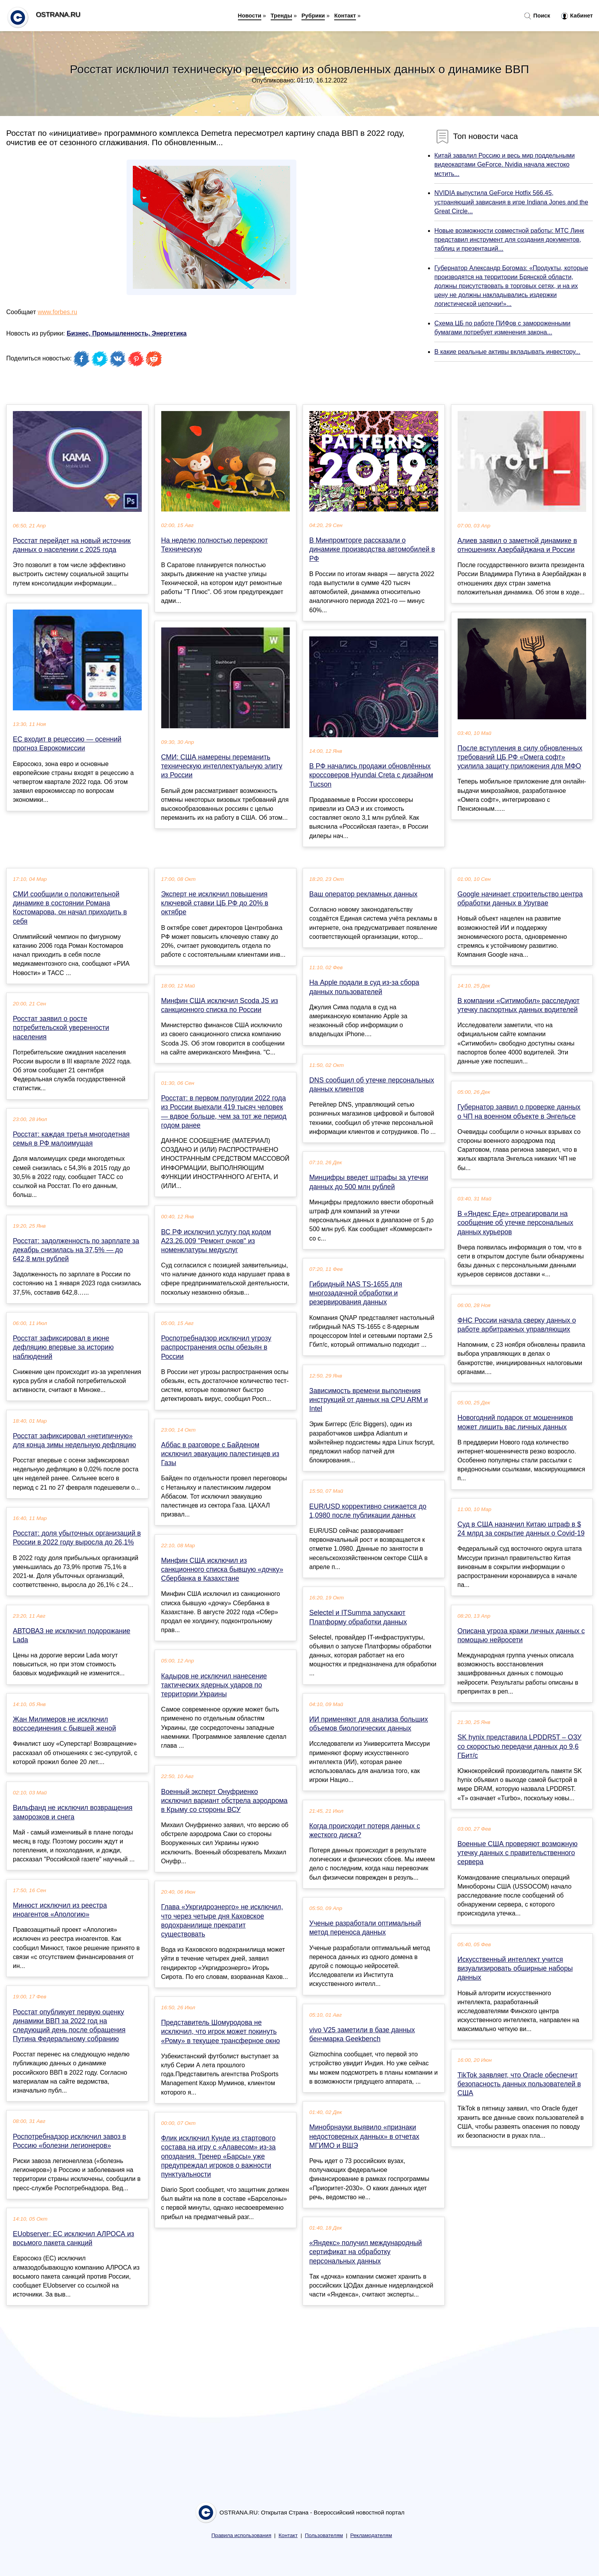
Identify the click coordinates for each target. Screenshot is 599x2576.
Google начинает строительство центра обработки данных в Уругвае (520, 898)
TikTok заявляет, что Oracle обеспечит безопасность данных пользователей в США (519, 2084)
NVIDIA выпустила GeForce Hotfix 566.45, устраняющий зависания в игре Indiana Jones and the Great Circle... (511, 202)
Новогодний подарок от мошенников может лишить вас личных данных (515, 1422)
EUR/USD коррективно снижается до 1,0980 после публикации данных (367, 1510)
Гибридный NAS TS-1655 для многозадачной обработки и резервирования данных (355, 1293)
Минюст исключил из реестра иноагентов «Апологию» (60, 1909)
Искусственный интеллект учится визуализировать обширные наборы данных (515, 1968)
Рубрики (313, 15)
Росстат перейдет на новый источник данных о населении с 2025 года (72, 545)
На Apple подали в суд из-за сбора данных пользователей (364, 987)
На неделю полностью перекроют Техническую (214, 544)
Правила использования (241, 2535)
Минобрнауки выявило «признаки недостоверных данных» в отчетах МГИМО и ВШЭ (364, 2136)
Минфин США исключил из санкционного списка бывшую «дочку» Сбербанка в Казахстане (222, 1569)
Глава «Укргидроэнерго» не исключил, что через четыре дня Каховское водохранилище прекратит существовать (222, 1920)
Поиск (537, 15)
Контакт (345, 15)
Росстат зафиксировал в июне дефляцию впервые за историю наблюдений (63, 1347)
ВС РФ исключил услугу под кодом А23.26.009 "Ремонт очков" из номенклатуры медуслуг (216, 1241)
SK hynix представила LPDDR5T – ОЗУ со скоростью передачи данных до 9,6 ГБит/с (520, 1746)
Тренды (281, 15)
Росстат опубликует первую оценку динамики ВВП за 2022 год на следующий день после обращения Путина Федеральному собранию (69, 2025)
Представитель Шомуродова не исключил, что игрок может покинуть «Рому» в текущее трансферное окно (220, 2031)
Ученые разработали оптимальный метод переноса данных (365, 1927)
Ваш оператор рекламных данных (363, 894)
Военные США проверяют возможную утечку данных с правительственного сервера (518, 1853)
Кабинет (577, 15)
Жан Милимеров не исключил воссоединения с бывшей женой (64, 1723)
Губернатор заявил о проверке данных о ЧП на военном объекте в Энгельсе (519, 1111)
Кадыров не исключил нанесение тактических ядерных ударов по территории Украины (214, 1685)
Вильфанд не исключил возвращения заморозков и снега (72, 1812)
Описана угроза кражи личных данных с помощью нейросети (521, 1635)
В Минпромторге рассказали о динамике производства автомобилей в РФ (372, 549)
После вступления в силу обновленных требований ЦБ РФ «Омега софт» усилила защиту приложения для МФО (520, 757)
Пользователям (324, 2535)
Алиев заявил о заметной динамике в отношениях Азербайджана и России (517, 545)
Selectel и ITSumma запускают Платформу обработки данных (358, 1617)
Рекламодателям (371, 2535)
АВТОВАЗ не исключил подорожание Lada (71, 1635)
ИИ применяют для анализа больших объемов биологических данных (368, 1723)
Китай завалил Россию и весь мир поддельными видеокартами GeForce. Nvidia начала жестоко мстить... (504, 164)
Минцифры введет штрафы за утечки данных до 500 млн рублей (368, 1182)
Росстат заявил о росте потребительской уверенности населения (61, 1027)
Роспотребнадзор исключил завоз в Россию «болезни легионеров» (69, 2141)
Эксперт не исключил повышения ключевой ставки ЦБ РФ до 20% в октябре (214, 903)
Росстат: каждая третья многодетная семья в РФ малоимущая (71, 1138)
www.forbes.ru (57, 312)
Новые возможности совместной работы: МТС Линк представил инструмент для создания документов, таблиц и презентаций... (509, 239)
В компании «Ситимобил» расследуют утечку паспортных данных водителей (519, 1005)
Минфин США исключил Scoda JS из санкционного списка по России (219, 1005)
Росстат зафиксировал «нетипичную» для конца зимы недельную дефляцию (74, 1440)
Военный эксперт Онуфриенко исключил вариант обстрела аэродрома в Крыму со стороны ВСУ (224, 1800)
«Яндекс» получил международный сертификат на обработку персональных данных (365, 2252)
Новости (249, 15)
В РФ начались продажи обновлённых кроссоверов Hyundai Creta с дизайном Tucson (371, 775)
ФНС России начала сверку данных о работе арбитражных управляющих (517, 1324)
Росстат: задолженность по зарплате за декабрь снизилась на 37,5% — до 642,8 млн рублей (76, 1250)
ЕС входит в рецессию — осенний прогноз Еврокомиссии (67, 743)
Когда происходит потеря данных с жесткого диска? (364, 1830)
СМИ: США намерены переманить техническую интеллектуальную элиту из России (221, 766)
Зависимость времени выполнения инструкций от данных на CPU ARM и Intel (368, 1400)
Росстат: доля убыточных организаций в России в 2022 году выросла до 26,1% (77, 1537)
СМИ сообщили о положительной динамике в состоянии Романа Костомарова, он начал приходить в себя (70, 907)
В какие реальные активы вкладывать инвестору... (507, 351)
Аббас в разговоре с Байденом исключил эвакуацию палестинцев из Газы (220, 1454)
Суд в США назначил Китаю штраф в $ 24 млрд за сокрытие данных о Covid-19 (521, 1528)
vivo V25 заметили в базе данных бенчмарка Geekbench (362, 2034)
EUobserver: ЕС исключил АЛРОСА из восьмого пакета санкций (73, 2238)
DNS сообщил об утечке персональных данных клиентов (371, 1084)
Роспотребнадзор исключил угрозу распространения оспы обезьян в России (216, 1347)
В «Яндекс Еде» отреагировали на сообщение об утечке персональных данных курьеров (515, 1222)
